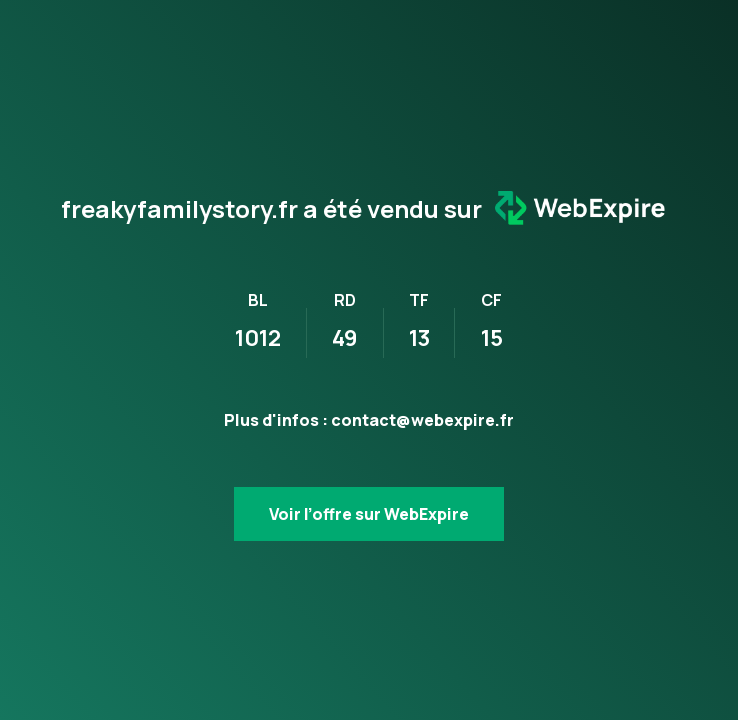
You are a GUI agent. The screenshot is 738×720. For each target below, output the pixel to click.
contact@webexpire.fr (422, 420)
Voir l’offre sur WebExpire (369, 514)
